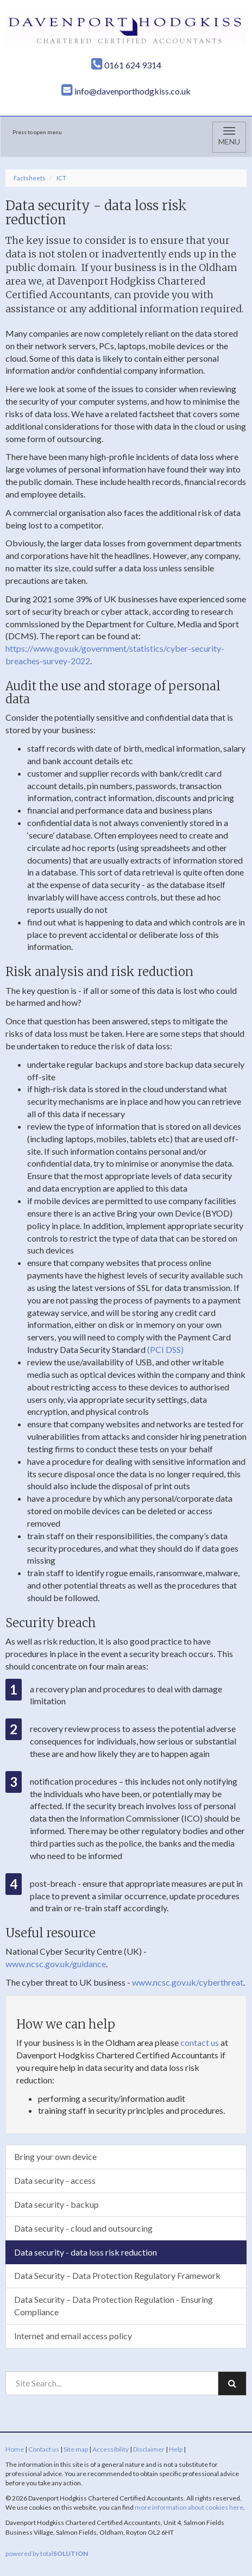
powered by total (46, 2553)
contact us (199, 2042)
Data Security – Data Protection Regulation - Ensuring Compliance (113, 2305)
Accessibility (110, 2449)
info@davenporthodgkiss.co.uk (126, 91)
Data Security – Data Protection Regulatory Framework (117, 2275)
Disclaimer (149, 2449)
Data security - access (55, 2180)
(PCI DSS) (165, 1349)
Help (175, 2449)
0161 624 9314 (126, 65)
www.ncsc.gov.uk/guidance (55, 1963)
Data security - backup (56, 2204)
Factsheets (30, 177)
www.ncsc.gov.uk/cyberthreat (187, 1982)
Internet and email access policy (73, 2336)
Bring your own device (55, 2156)
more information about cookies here (189, 2507)
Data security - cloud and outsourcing (83, 2228)
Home (14, 2449)
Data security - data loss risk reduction (85, 2252)
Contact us (43, 2449)
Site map (76, 2449)
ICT (61, 177)
